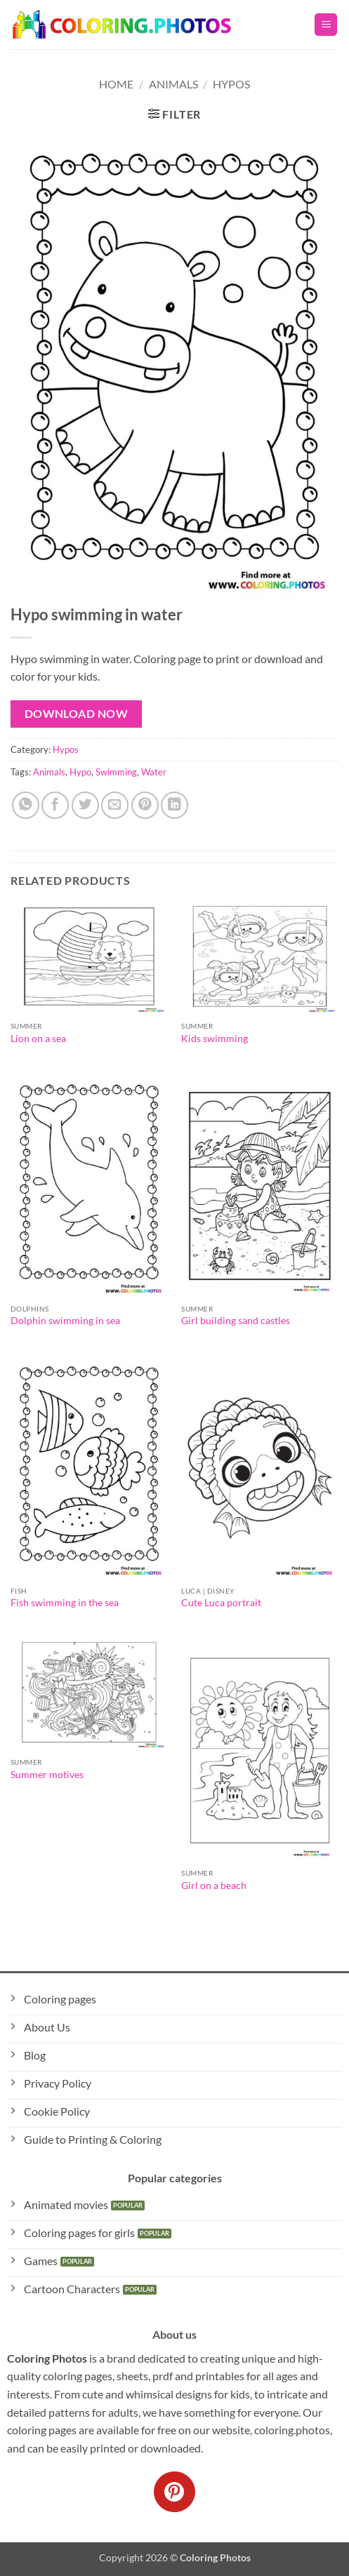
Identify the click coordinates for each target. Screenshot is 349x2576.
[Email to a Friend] (115, 805)
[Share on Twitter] (85, 805)
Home (116, 84)
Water (153, 772)
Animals (173, 84)
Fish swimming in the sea (65, 1602)
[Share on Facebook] (55, 805)
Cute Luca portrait (221, 1602)
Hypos (231, 84)
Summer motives (47, 1774)
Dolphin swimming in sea (65, 1320)
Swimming (116, 772)
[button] (326, 24)
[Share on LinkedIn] (174, 805)
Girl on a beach (213, 1885)
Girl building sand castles (235, 1320)
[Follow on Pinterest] (174, 2491)
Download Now (77, 713)
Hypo (80, 772)
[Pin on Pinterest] (145, 805)
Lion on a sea (38, 1038)
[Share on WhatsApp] (25, 805)
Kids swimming (214, 1038)
